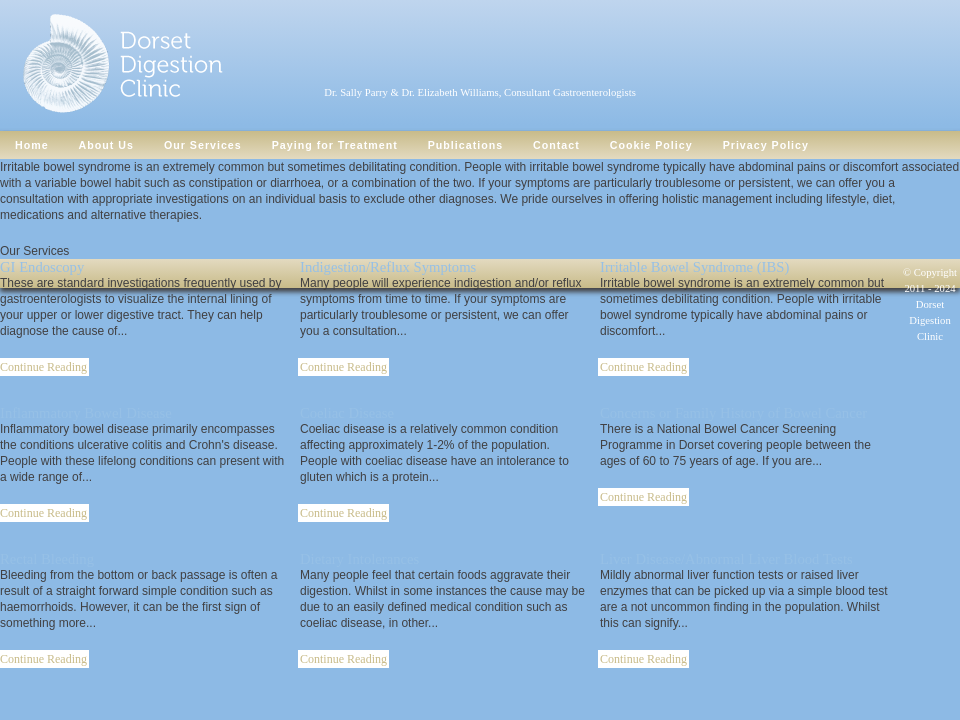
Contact (556, 145)
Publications (465, 145)
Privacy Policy (766, 145)
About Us (106, 145)
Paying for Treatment (335, 145)
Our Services (203, 145)
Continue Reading (343, 367)
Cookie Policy (651, 145)
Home (32, 145)
